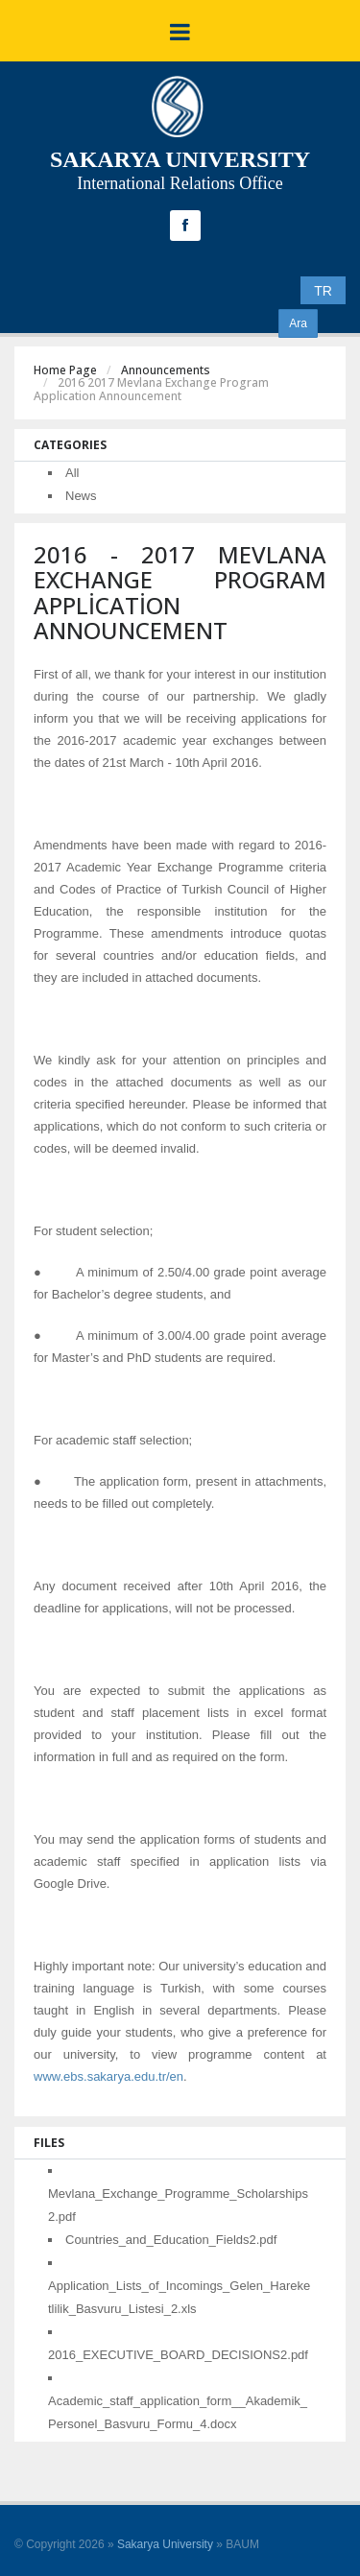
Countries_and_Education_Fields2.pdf (170, 2239)
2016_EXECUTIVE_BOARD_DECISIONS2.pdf (178, 2355)
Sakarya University (165, 2544)
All (72, 472)
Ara (298, 323)
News (81, 496)
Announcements (165, 370)
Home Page (65, 370)
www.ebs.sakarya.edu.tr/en (108, 2076)
